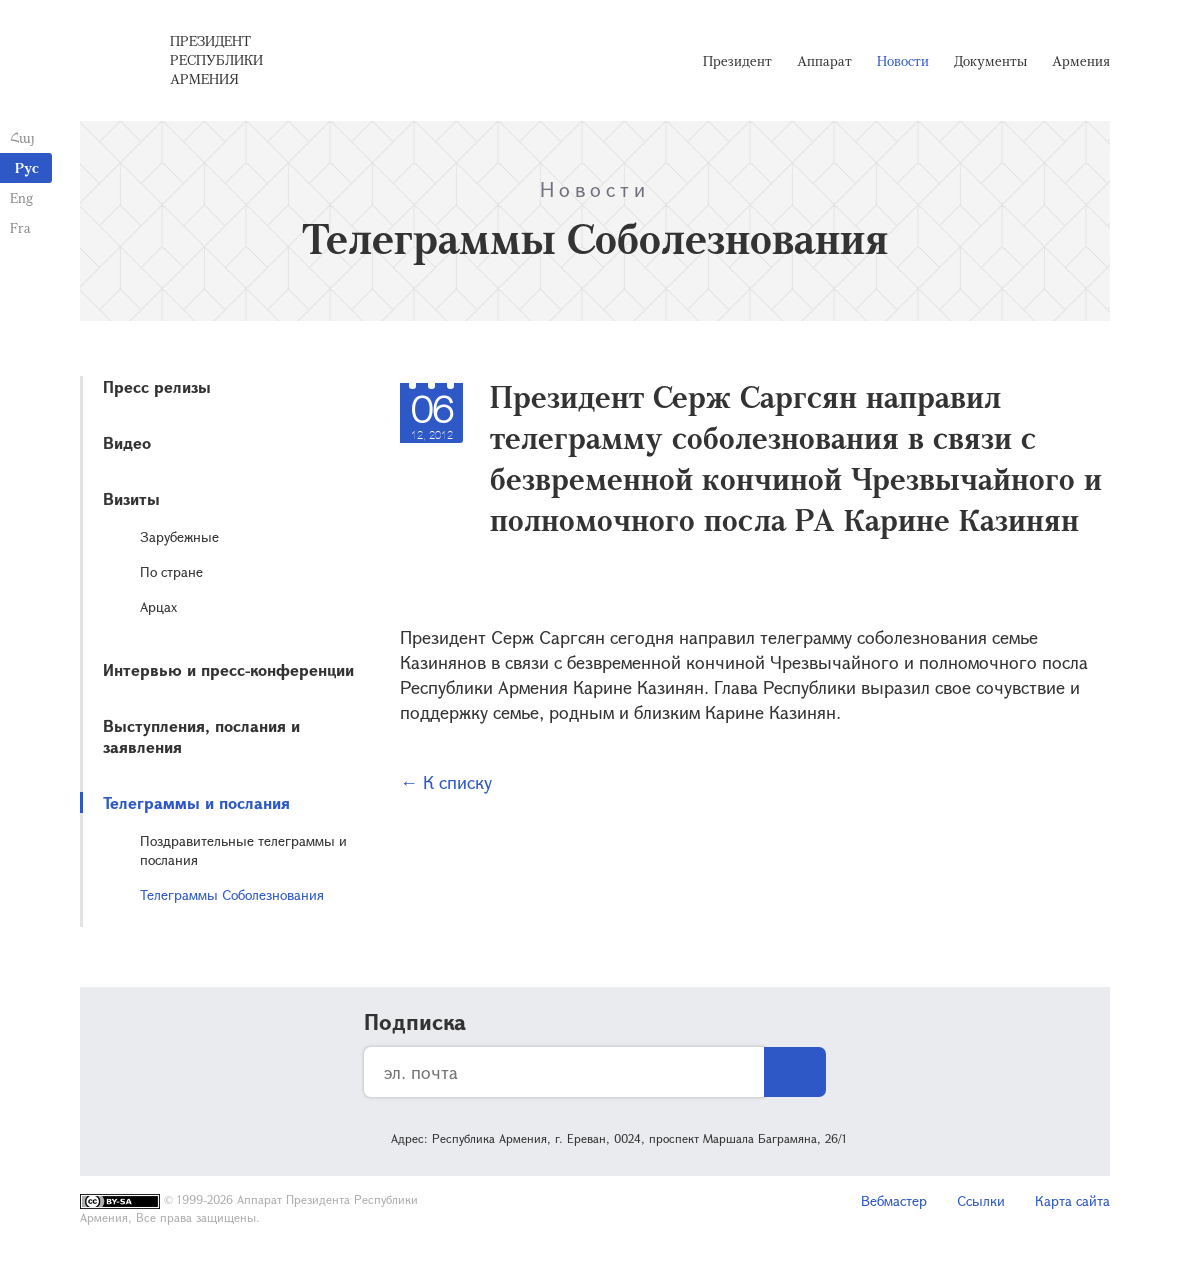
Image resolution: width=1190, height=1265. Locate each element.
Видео (127, 442)
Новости (903, 60)
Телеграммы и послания (196, 802)
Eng (21, 197)
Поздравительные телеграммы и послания (243, 850)
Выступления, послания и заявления (201, 736)
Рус (27, 167)
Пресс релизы (157, 386)
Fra (20, 227)
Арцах (158, 606)
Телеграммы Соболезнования (232, 894)
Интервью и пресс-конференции (228, 669)
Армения (1081, 60)
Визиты (131, 498)
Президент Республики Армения (216, 59)
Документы (990, 60)
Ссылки (981, 1200)
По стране (171, 571)
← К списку (446, 782)
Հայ (22, 137)
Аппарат (824, 60)
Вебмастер (894, 1200)
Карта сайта (1072, 1200)
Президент (737, 60)
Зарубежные (179, 536)
